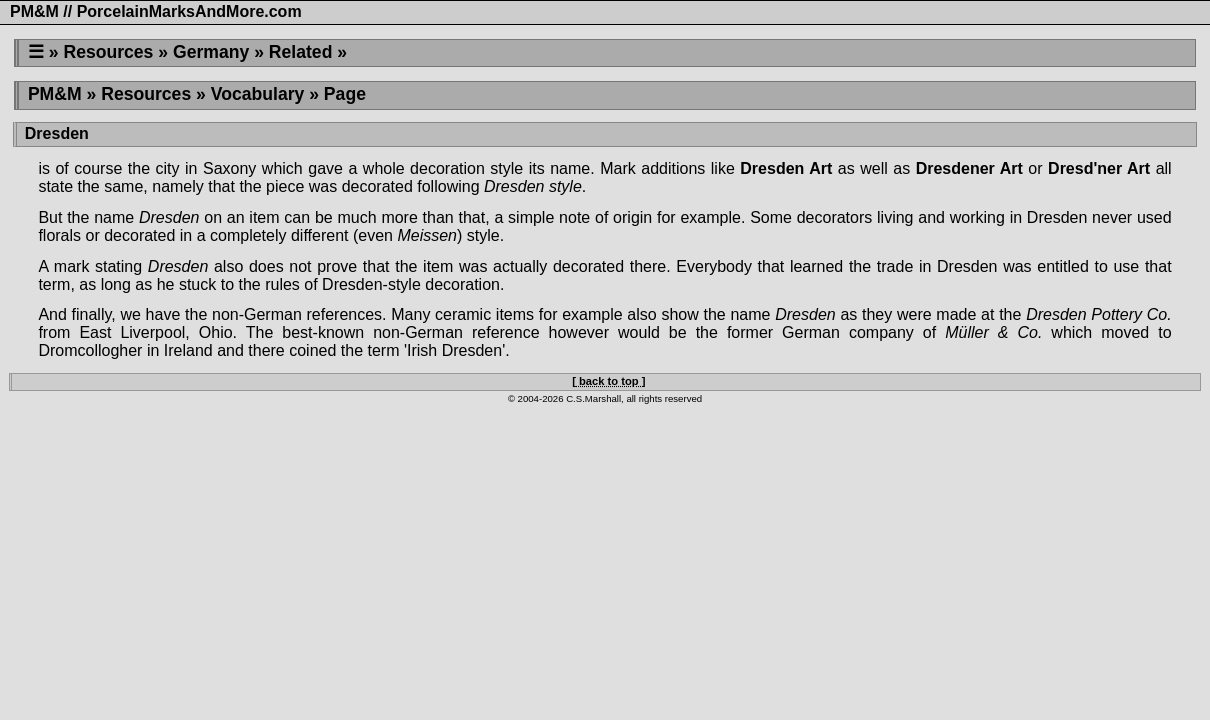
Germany (211, 52)
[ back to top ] (608, 381)
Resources (108, 52)
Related (301, 52)
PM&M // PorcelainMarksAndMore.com (156, 11)
